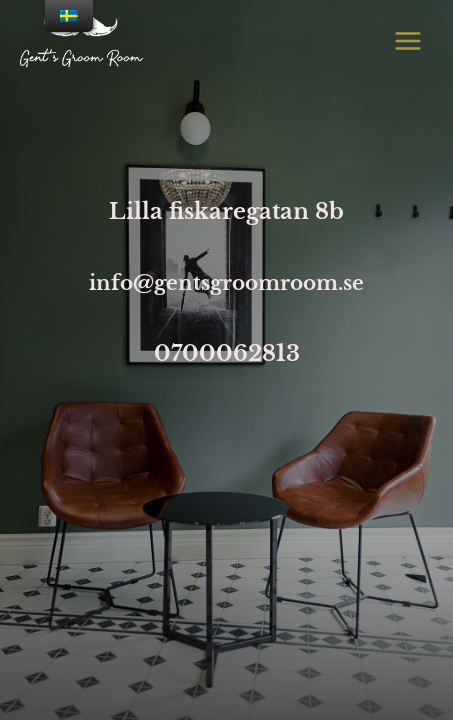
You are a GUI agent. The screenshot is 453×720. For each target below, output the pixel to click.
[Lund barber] (81, 41)
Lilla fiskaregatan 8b (226, 211)
